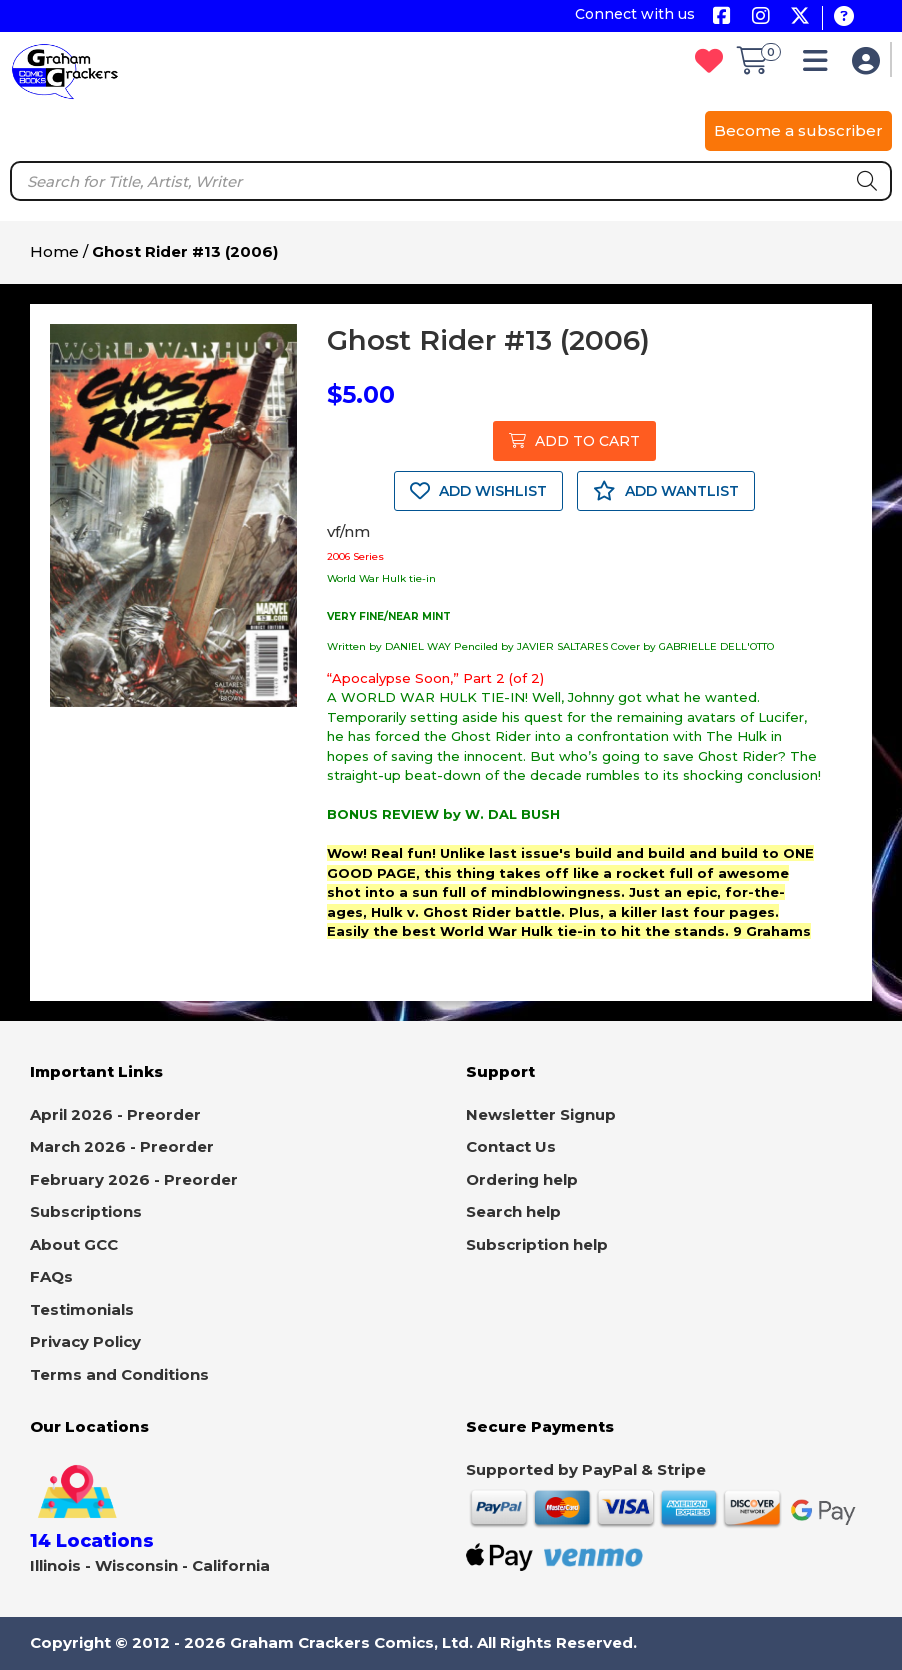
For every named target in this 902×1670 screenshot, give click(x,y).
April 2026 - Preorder (115, 1114)
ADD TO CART (574, 441)
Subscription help (537, 1244)
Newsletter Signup (541, 1114)
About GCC (74, 1244)
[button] (820, 65)
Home (54, 251)
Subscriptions (86, 1211)
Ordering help (522, 1179)
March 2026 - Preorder (122, 1146)
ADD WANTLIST (666, 491)
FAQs (51, 1276)
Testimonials (82, 1309)
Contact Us (511, 1146)
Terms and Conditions (119, 1374)
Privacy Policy (85, 1341)
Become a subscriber (798, 130)
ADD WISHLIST (478, 491)
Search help (513, 1211)
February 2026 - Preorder (134, 1179)
